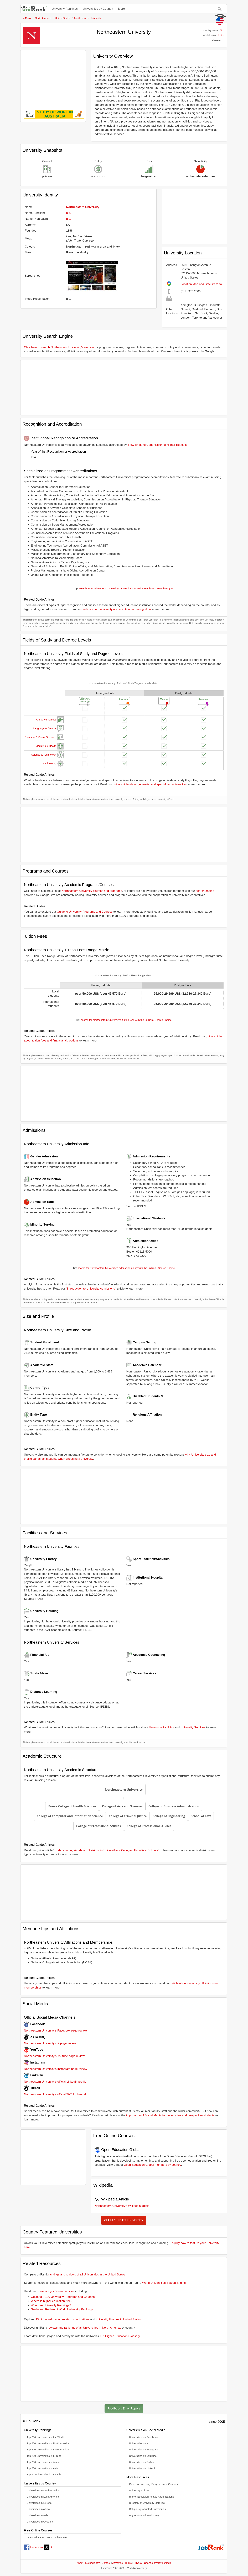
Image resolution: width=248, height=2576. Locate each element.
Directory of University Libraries (147, 2503)
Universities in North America (43, 2490)
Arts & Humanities (50, 719)
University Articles (139, 2490)
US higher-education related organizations (62, 2319)
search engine (205, 890)
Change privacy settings (157, 2563)
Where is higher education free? (51, 2301)
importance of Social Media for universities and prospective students (170, 2115)
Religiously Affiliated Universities (147, 2509)
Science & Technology (47, 754)
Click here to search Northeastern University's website (59, 347)
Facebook (33, 2547)
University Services (192, 1727)
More (121, 8)
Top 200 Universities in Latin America (48, 2449)
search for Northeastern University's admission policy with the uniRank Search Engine (126, 1268)
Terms (128, 2563)
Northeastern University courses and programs (91, 890)
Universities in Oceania (40, 2521)
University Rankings (65, 8)
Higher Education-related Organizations (151, 2496)
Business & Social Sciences (44, 737)
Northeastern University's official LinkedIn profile (55, 2081)
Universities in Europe (39, 2503)
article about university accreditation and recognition (117, 609)
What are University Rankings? (51, 2305)
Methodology (92, 2563)
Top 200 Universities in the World (45, 2437)
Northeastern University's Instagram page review (55, 2069)
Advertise (117, 2563)
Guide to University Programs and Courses (84, 911)
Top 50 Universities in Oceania (44, 2474)
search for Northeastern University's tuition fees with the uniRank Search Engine (126, 1020)
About (80, 2563)
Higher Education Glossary (144, 2515)
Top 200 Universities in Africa (43, 2462)
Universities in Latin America (43, 2496)
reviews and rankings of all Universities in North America (84, 2327)
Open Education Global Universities (47, 2537)
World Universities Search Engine (164, 2282)
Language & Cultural (48, 728)
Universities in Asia (37, 2515)
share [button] (216, 40)
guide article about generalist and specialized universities (150, 784)
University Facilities (161, 1727)
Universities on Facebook (143, 2437)
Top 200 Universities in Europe (44, 2456)
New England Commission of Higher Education (158, 444)
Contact (106, 2563)
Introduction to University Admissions (91, 1288)
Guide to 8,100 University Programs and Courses (63, 2297)
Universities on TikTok (141, 2462)
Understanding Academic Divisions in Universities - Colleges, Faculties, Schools (106, 1850)
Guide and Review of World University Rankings (62, 2309)
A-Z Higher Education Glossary (120, 2336)
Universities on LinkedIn (142, 2468)
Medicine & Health (50, 746)
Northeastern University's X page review (50, 2043)
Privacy (138, 2563)
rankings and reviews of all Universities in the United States (86, 2274)
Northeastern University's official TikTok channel (55, 2094)
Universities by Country (98, 8)
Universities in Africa (38, 2509)
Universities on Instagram (143, 2449)
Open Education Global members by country (152, 2164)
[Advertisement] (53, 78)
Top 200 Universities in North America (48, 2443)
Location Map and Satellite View (201, 284)
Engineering (53, 763)
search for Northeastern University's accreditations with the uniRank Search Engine (126, 588)
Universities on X (138, 2443)
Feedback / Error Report (123, 2408)
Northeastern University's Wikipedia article (122, 2206)
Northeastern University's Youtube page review (54, 2056)
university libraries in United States (118, 2319)
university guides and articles (55, 2291)
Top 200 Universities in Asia (42, 2468)
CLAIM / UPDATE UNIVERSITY (123, 2220)
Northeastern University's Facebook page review (55, 2030)
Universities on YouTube (143, 2456)
